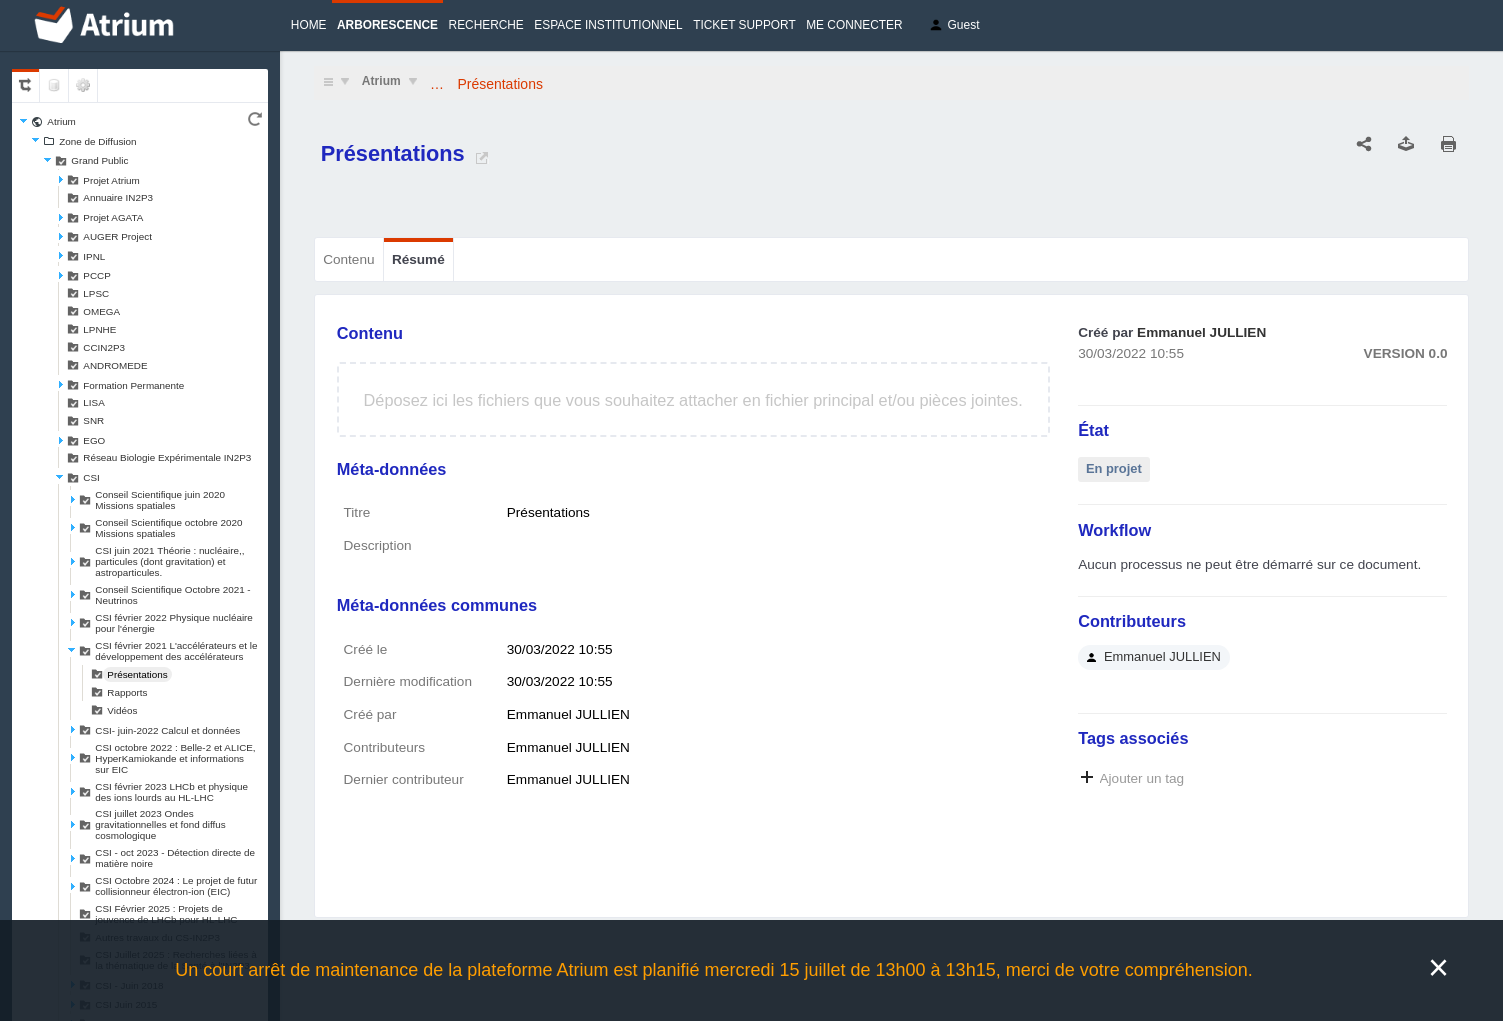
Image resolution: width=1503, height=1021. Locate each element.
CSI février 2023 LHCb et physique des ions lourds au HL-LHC (171, 792)
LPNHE (99, 329)
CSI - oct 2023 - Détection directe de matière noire (175, 858)
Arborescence (387, 25)
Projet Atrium (111, 180)
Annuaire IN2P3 (118, 197)
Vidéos (122, 710)
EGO (94, 440)
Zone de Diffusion (97, 141)
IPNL (94, 256)
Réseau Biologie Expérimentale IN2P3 (167, 457)
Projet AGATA (113, 217)
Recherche (486, 25)
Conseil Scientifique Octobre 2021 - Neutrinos (172, 595)
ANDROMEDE (115, 365)
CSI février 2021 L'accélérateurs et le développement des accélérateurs (176, 651)
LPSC (96, 293)
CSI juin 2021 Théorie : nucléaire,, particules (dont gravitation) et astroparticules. (169, 561)
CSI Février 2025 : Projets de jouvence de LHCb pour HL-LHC (166, 914)
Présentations (137, 674)
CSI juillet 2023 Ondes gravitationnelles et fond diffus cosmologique (160, 824)
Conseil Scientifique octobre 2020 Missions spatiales (168, 528)
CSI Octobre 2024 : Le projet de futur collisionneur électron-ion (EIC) (176, 886)
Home (309, 25)
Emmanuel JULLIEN (1201, 332)
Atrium (61, 121)
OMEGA (101, 311)
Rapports (127, 692)
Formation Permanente (133, 385)
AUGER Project (117, 236)
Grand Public (99, 160)
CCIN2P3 (104, 347)
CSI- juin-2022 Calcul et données (167, 730)
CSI (91, 477)
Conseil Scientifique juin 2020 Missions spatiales (160, 500)
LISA (93, 402)
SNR (93, 420)
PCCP (96, 275)
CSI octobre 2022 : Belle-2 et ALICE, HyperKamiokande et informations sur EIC (175, 758)
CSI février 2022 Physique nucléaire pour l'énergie (174, 623)
